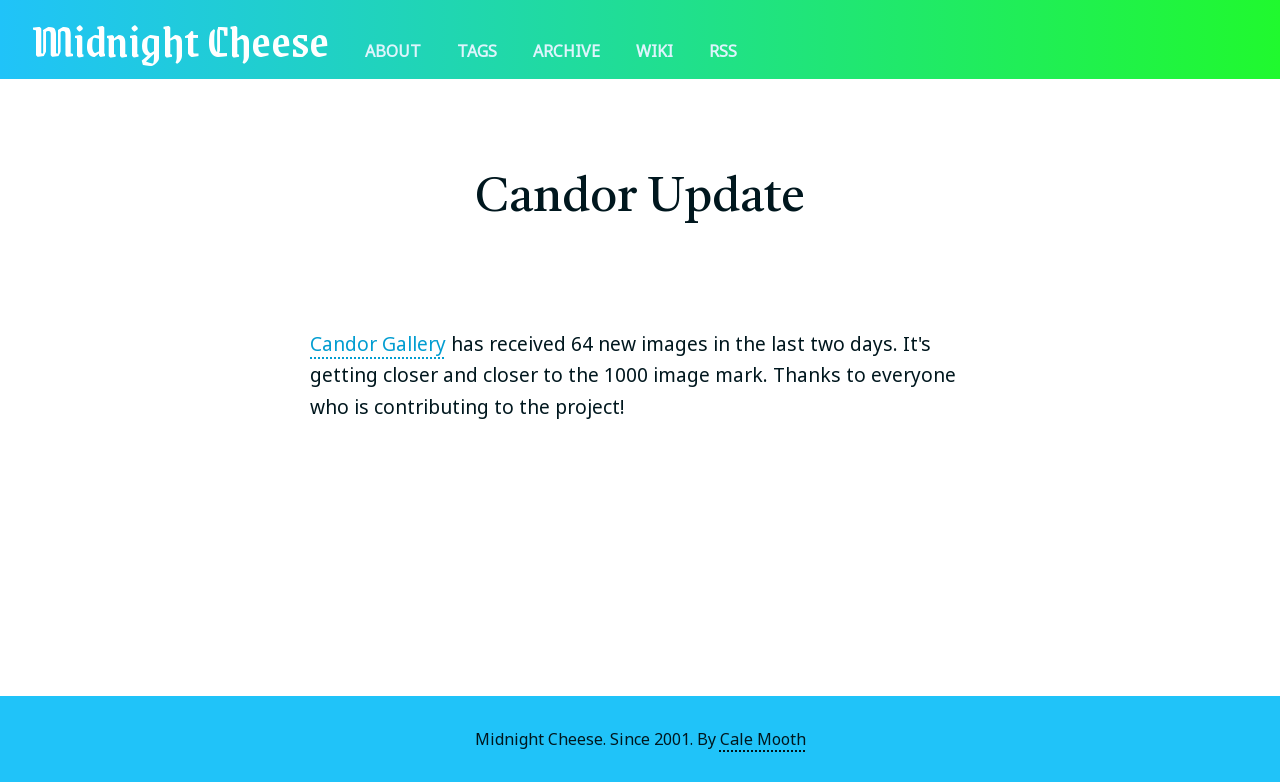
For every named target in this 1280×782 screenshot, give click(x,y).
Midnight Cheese (180, 39)
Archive (566, 51)
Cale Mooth (763, 739)
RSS (723, 51)
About (393, 51)
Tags (477, 51)
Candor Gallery (378, 343)
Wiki (654, 51)
